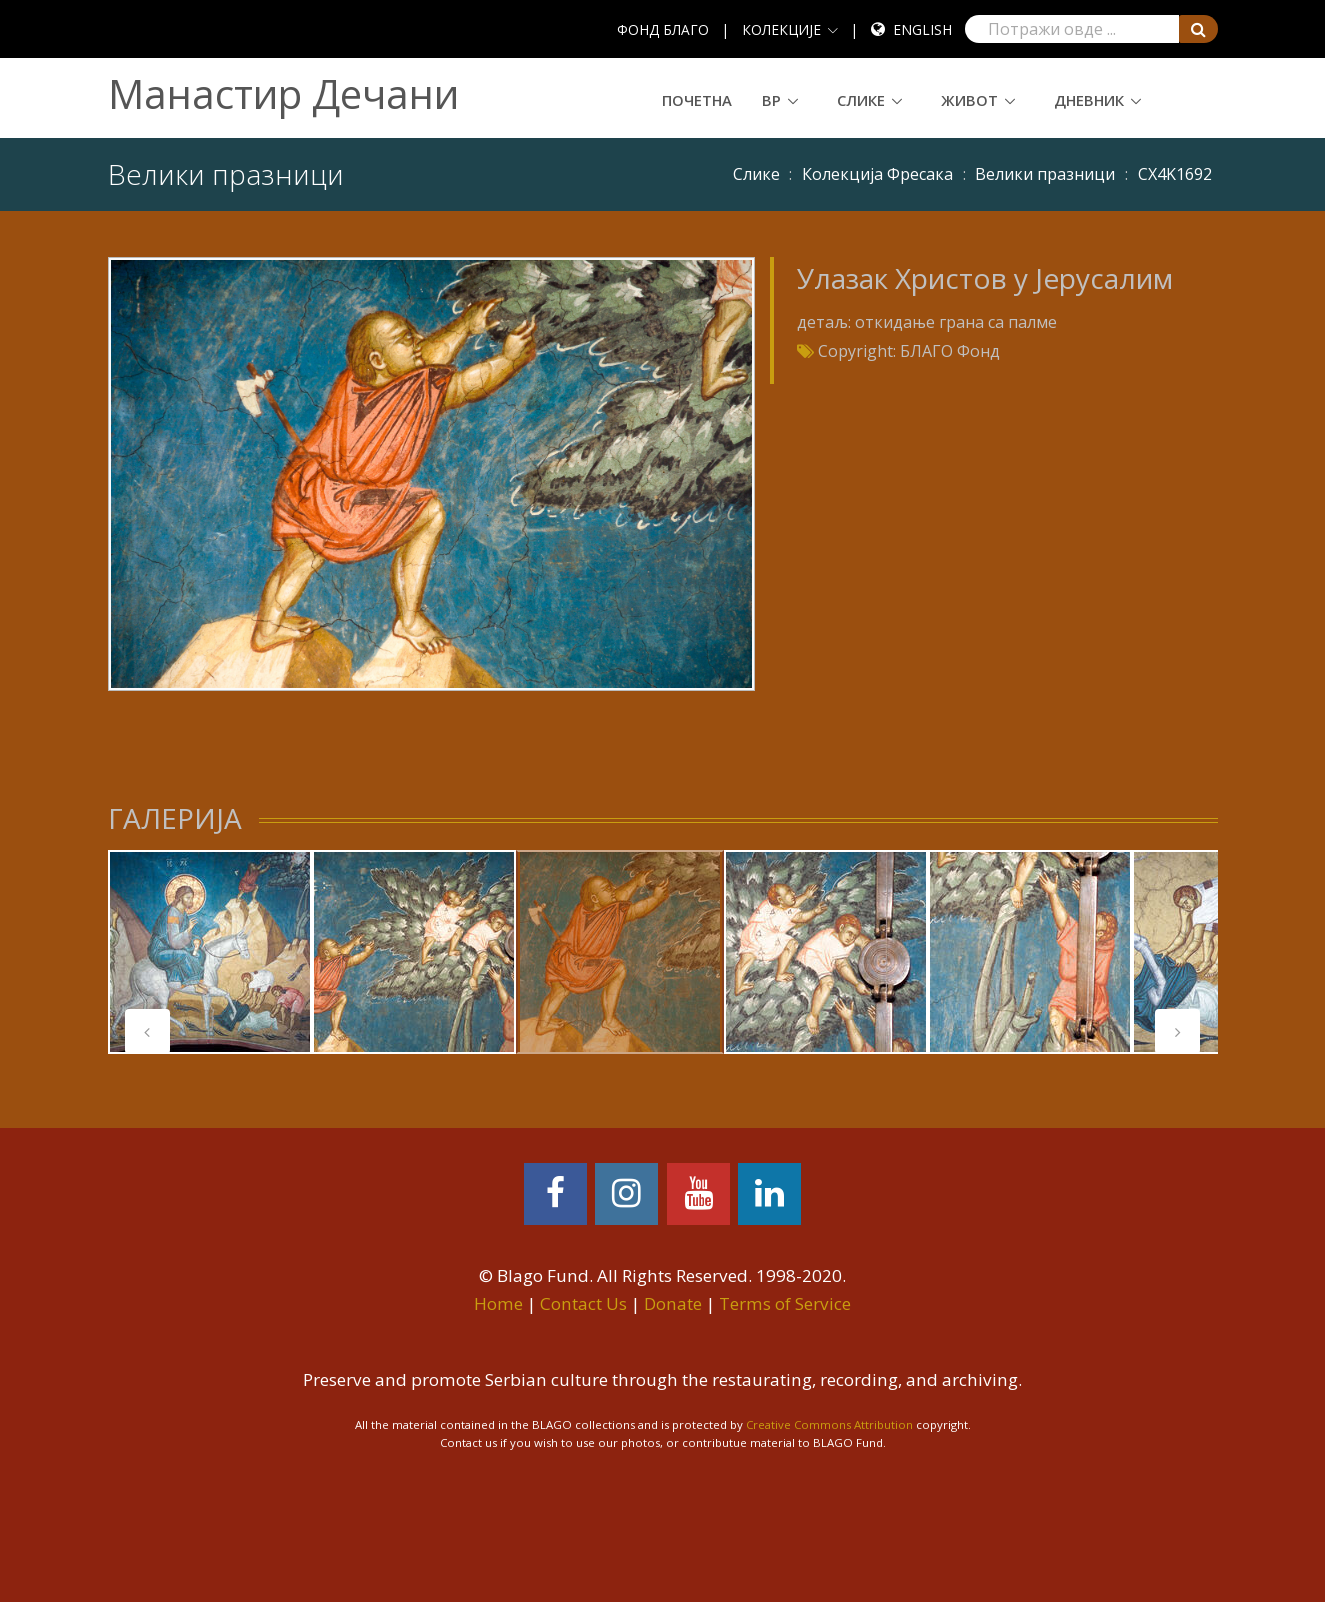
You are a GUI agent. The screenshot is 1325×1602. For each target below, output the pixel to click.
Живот (969, 100)
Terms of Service (785, 1303)
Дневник (1089, 100)
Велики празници (1045, 174)
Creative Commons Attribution (829, 1424)
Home (498, 1303)
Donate (673, 1303)
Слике (861, 100)
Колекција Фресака (877, 174)
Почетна (697, 100)
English (922, 29)
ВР (771, 100)
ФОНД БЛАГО (663, 29)
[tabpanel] (210, 952)
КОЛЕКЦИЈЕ (781, 29)
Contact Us (583, 1303)
